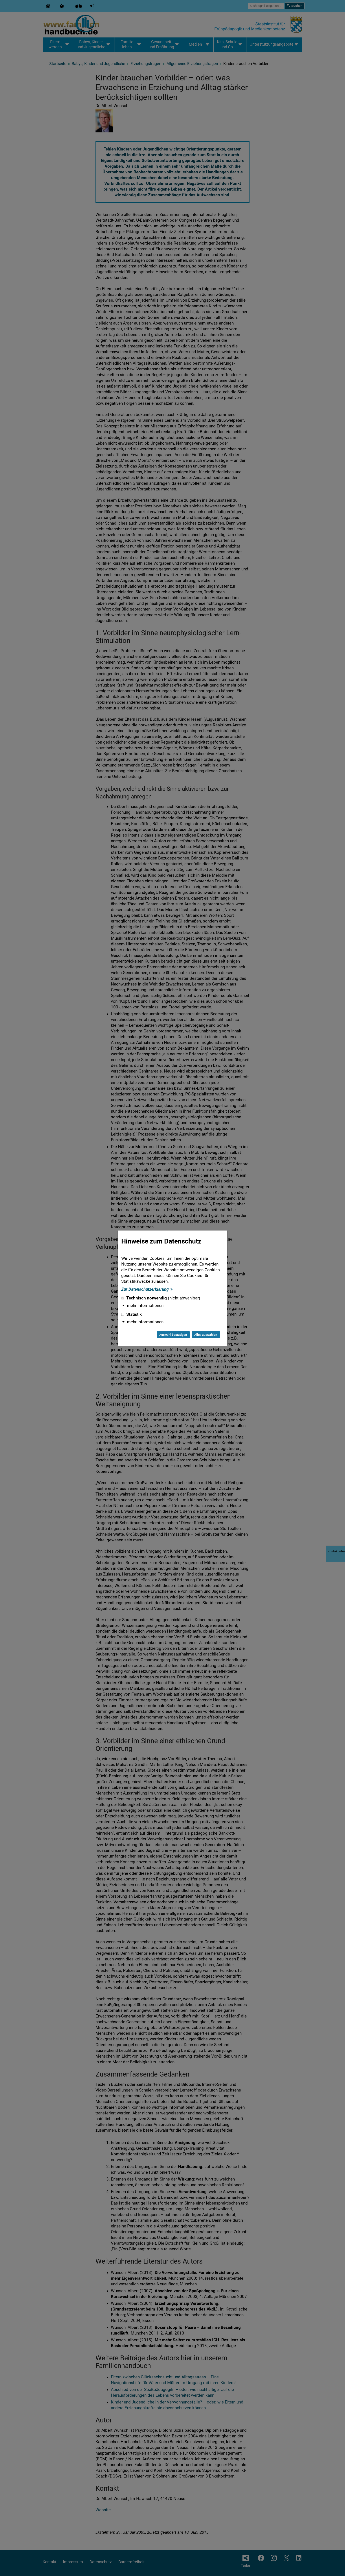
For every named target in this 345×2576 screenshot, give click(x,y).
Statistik (131, 1314)
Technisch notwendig (160, 1298)
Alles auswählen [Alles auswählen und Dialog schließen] (205, 1334)
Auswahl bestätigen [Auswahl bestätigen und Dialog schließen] (173, 1334)
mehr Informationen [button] (145, 1305)
